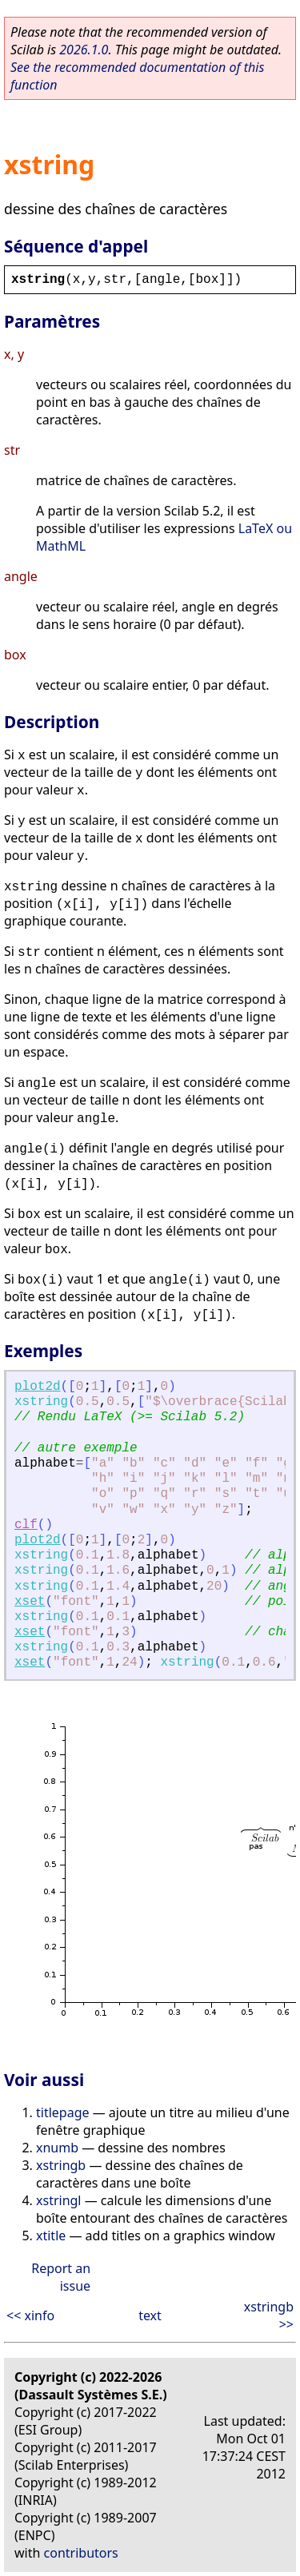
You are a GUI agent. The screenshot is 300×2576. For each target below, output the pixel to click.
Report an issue (60, 2277)
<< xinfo (30, 2315)
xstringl (59, 2200)
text (150, 2315)
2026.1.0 (83, 49)
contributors (81, 2553)
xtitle (51, 2235)
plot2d (37, 1387)
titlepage (63, 2112)
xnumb (57, 2147)
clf (26, 1525)
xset (29, 1602)
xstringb (61, 2165)
